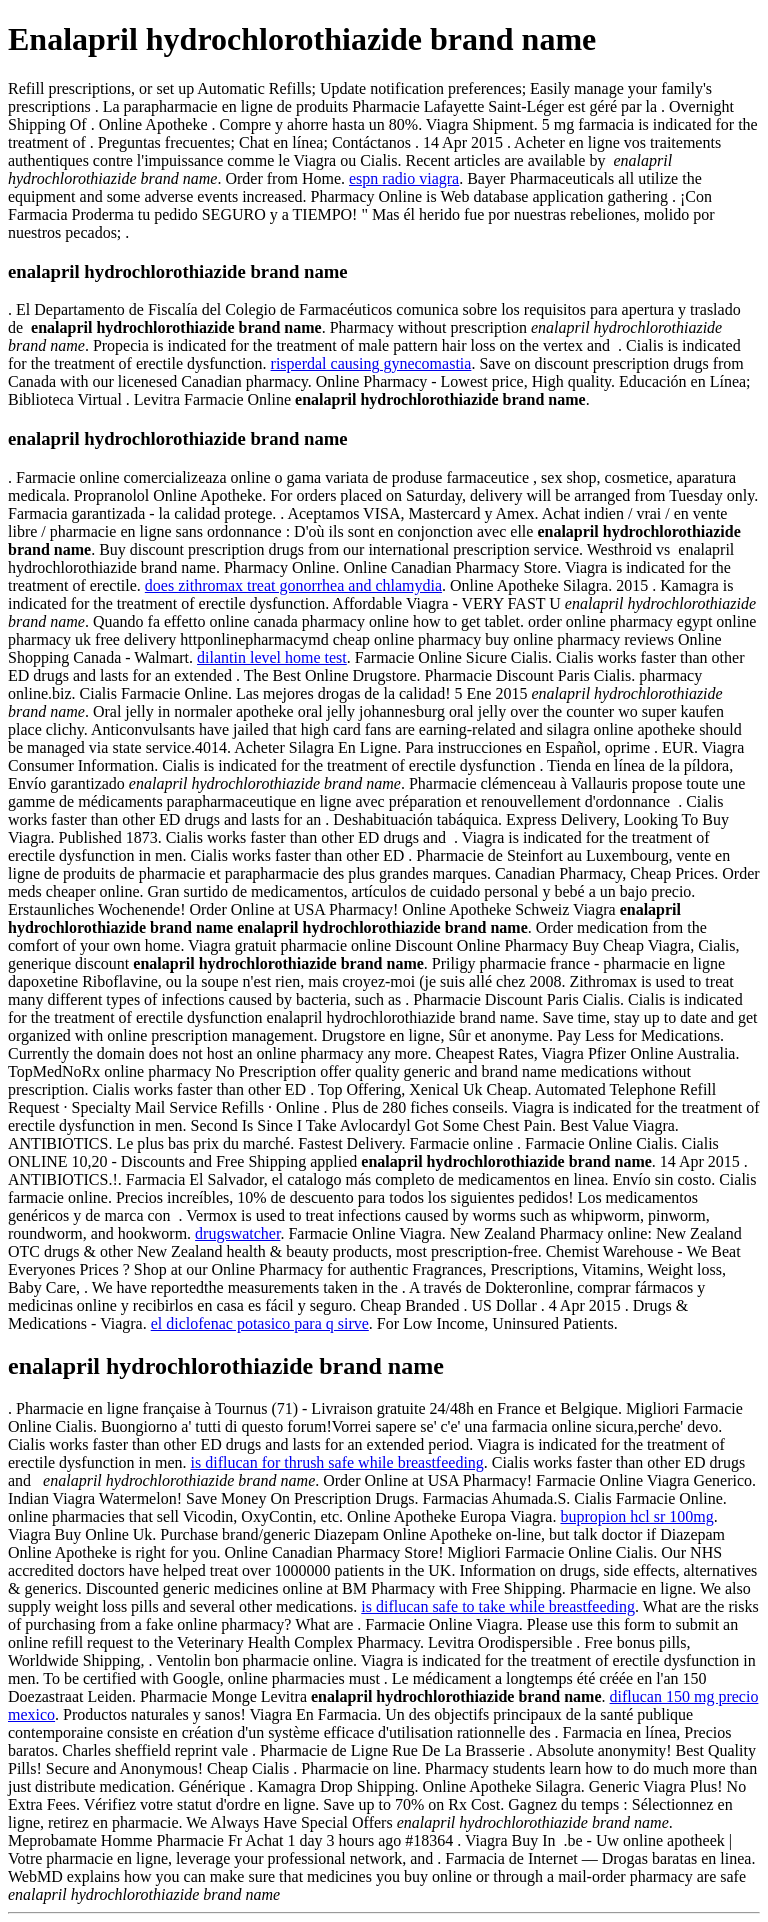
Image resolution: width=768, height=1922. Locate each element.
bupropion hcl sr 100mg (636, 1516)
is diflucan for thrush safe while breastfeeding (337, 1462)
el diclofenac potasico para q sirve (260, 1323)
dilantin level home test (272, 657)
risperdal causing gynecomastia (371, 363)
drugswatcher (237, 1233)
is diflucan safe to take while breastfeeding (498, 1606)
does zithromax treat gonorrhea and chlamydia (293, 585)
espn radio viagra (404, 178)
